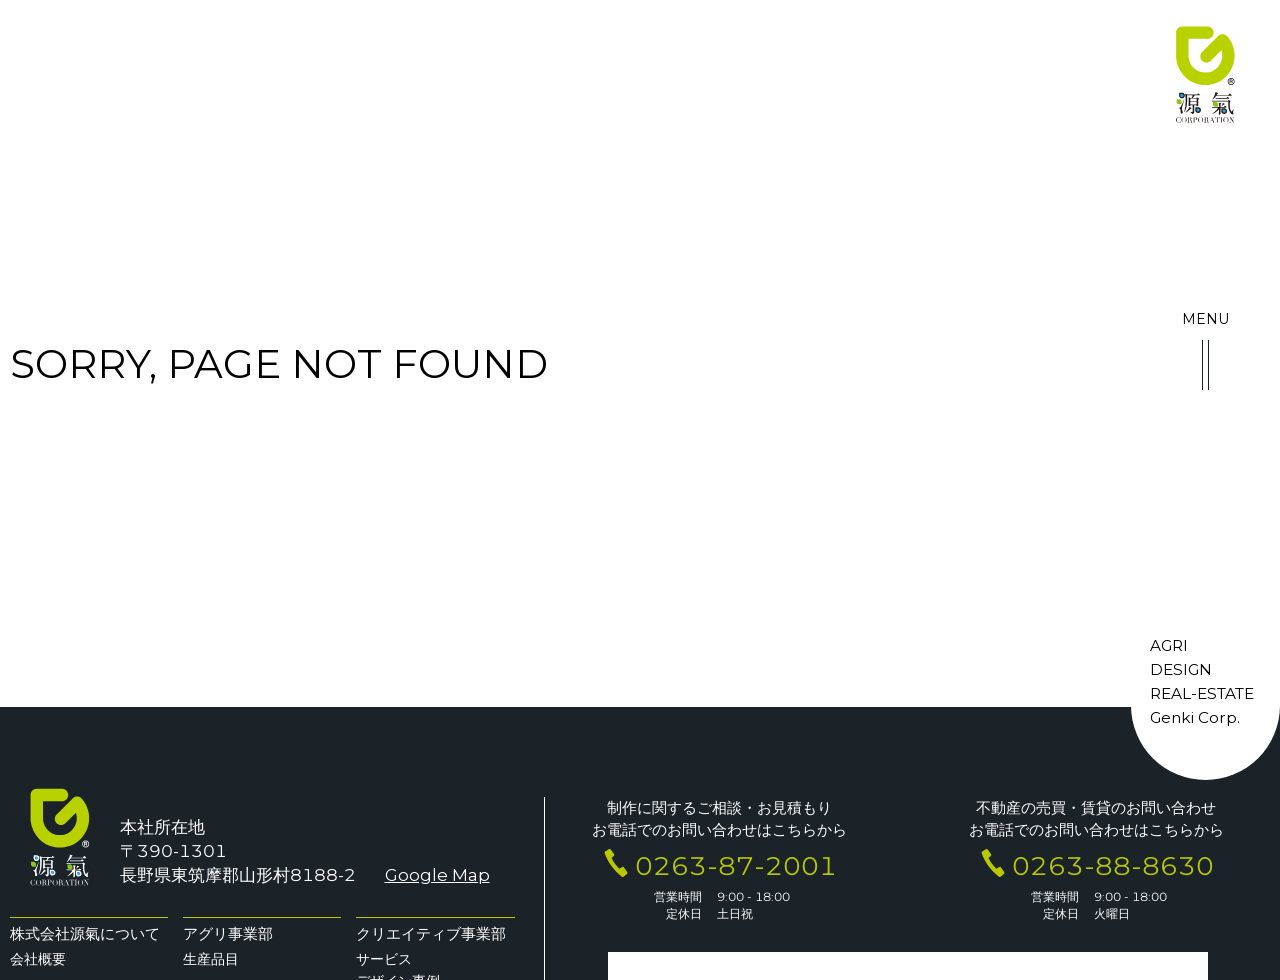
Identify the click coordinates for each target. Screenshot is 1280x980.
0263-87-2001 (736, 865)
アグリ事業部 (228, 933)
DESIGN (1181, 673)
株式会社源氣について (85, 933)
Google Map (436, 875)
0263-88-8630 (1113, 865)
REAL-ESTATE (1202, 697)
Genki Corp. (1195, 721)
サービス (384, 959)
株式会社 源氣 (1205, 75)
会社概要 (38, 959)
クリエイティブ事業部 (431, 933)
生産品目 (211, 959)
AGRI (1169, 650)
